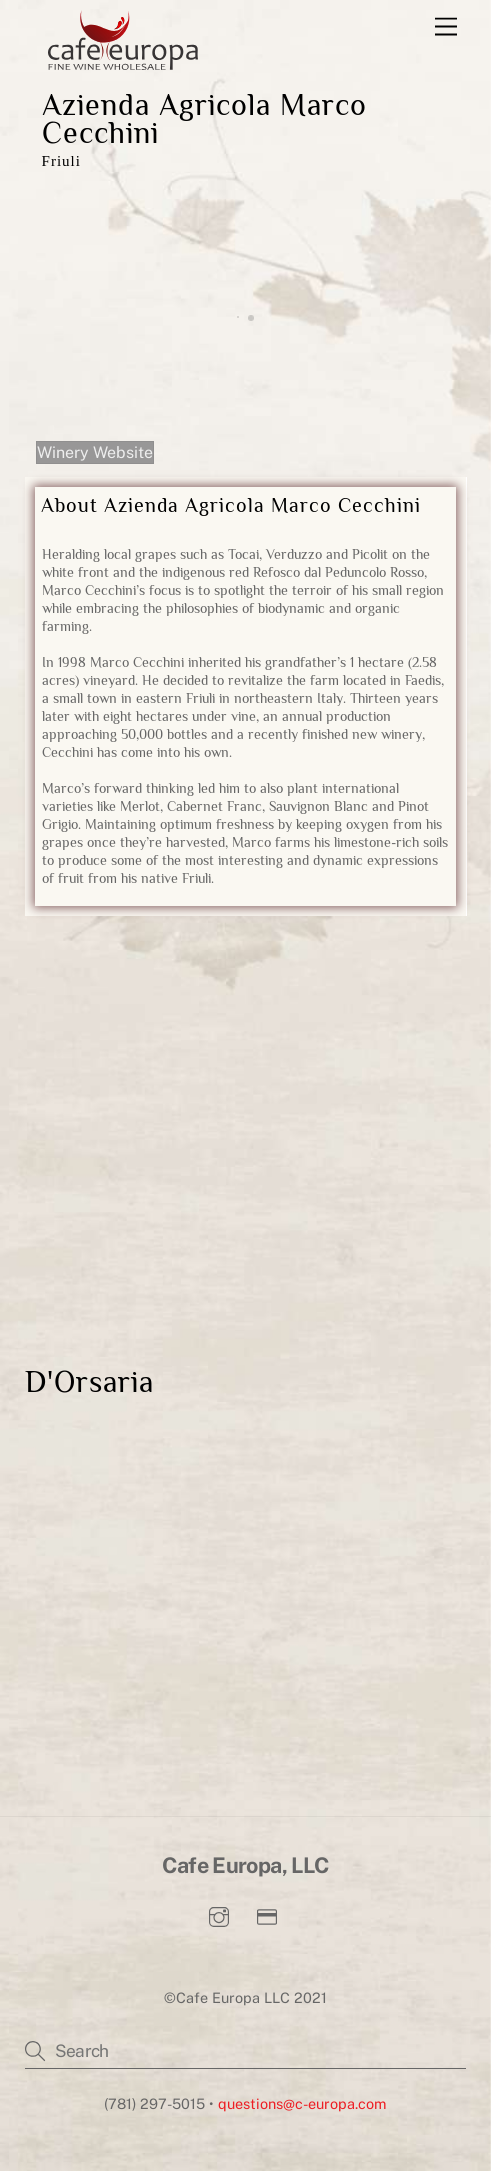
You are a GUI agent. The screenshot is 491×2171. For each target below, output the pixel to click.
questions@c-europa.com (302, 2103)
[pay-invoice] (267, 1914)
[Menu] (446, 27)
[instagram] (219, 1914)
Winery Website (95, 452)
